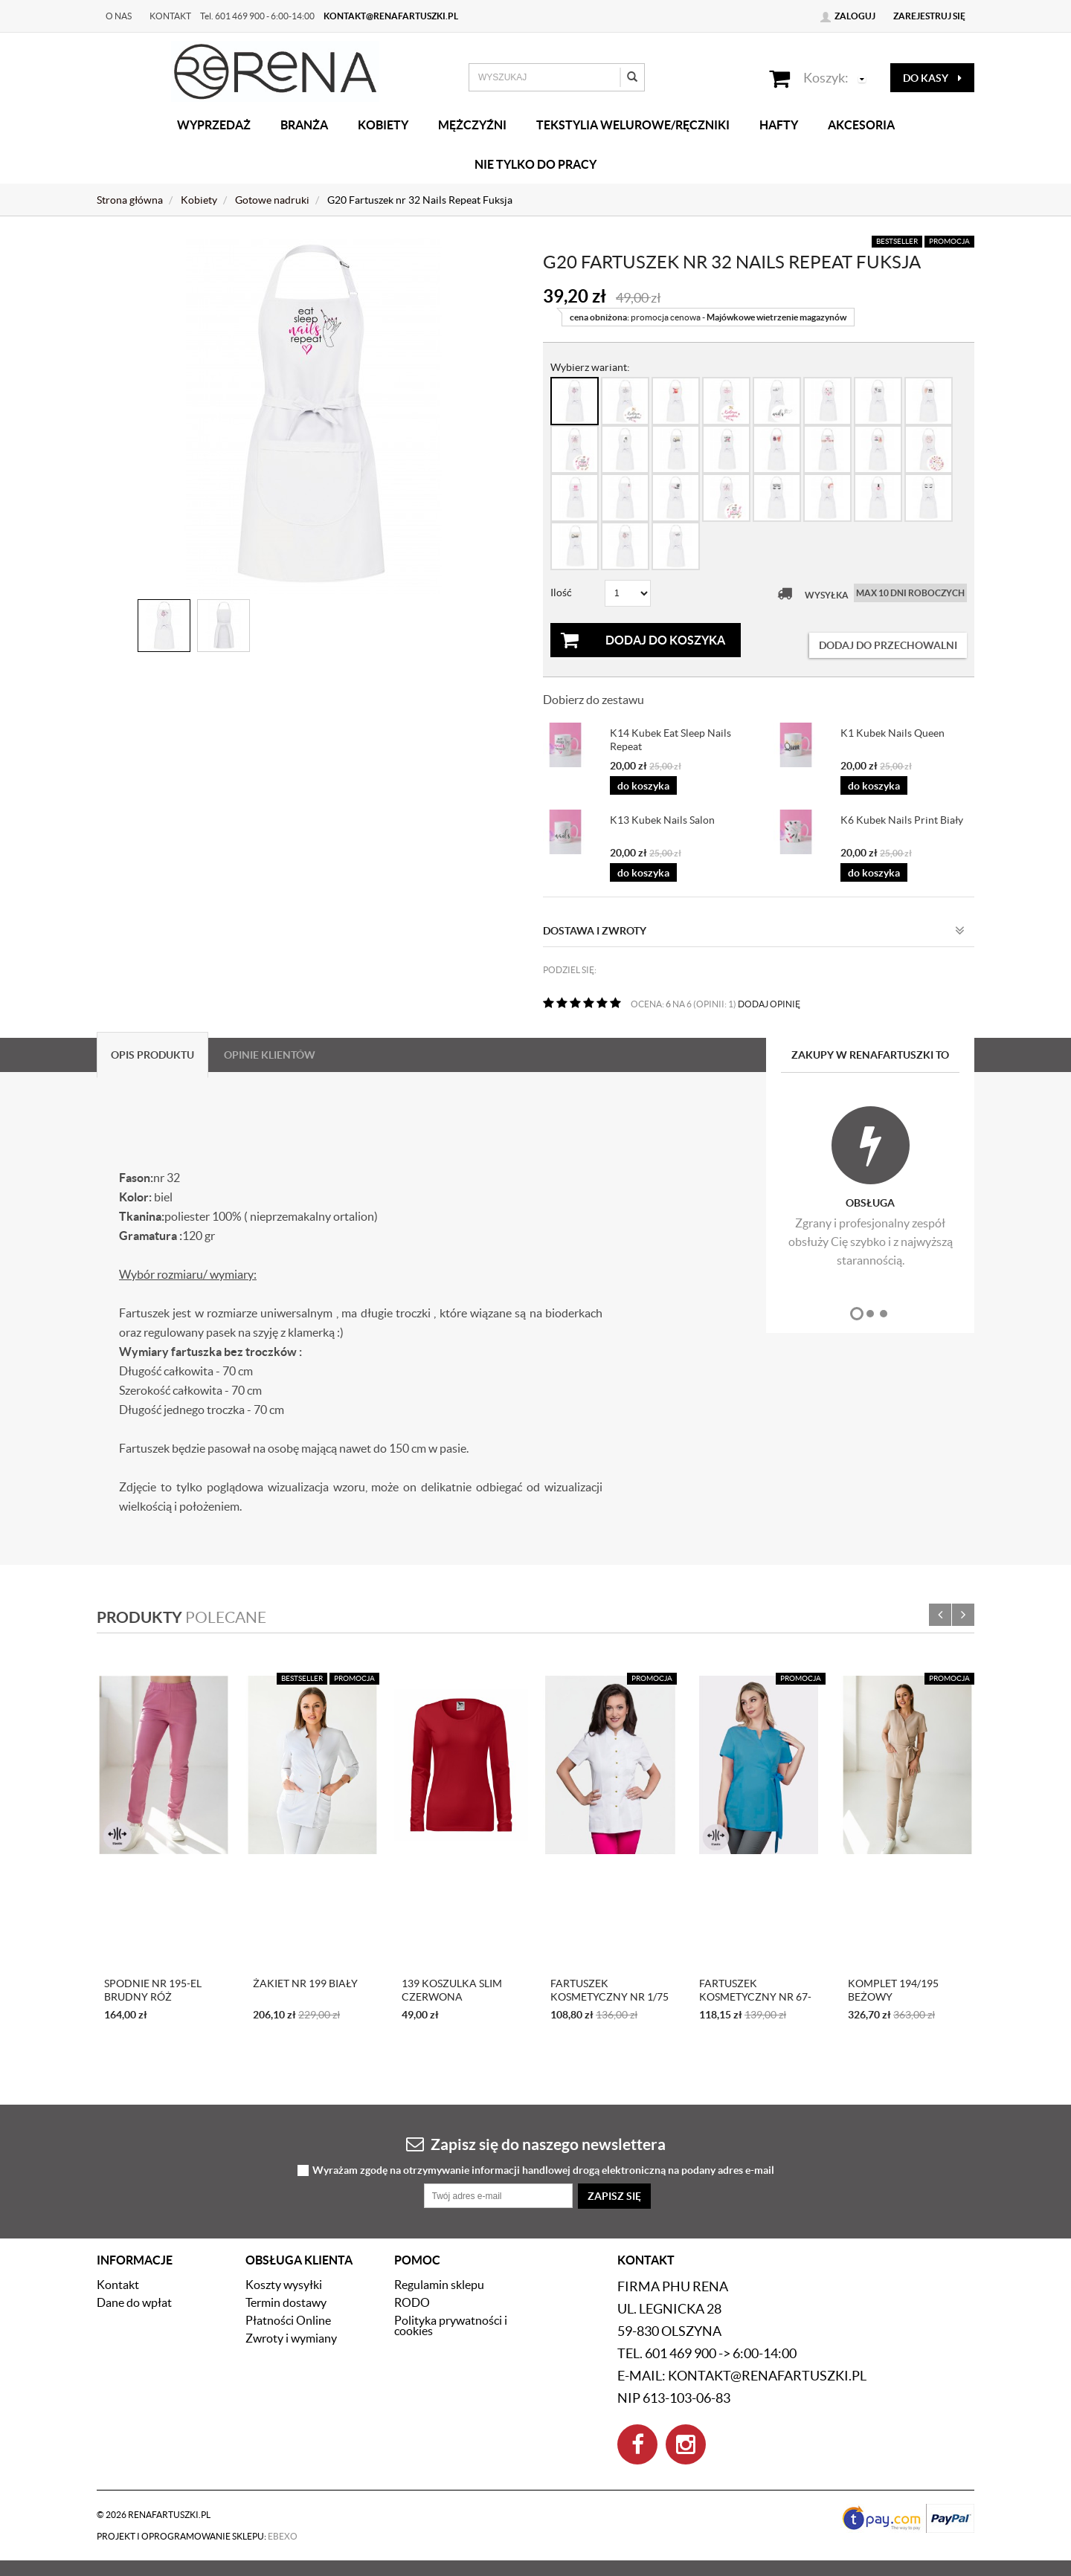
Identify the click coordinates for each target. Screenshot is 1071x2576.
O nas (119, 16)
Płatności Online (288, 2320)
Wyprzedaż (214, 125)
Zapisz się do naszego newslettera (536, 2143)
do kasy (932, 78)
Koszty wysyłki (283, 2284)
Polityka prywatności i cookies (450, 2325)
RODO (412, 2302)
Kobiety (383, 125)
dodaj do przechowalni (888, 645)
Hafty (778, 125)
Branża (304, 125)
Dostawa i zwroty (754, 930)
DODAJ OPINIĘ (769, 1004)
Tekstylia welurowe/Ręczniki (633, 125)
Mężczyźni (472, 125)
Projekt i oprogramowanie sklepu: (197, 2536)
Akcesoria (861, 125)
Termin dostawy (286, 2302)
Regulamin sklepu (439, 2284)
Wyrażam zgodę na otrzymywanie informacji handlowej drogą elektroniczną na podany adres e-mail (543, 2170)
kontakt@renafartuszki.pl (391, 16)
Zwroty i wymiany (291, 2338)
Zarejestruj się (929, 16)
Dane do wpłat (134, 2302)
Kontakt (170, 16)
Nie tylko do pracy (535, 164)
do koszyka (643, 786)
